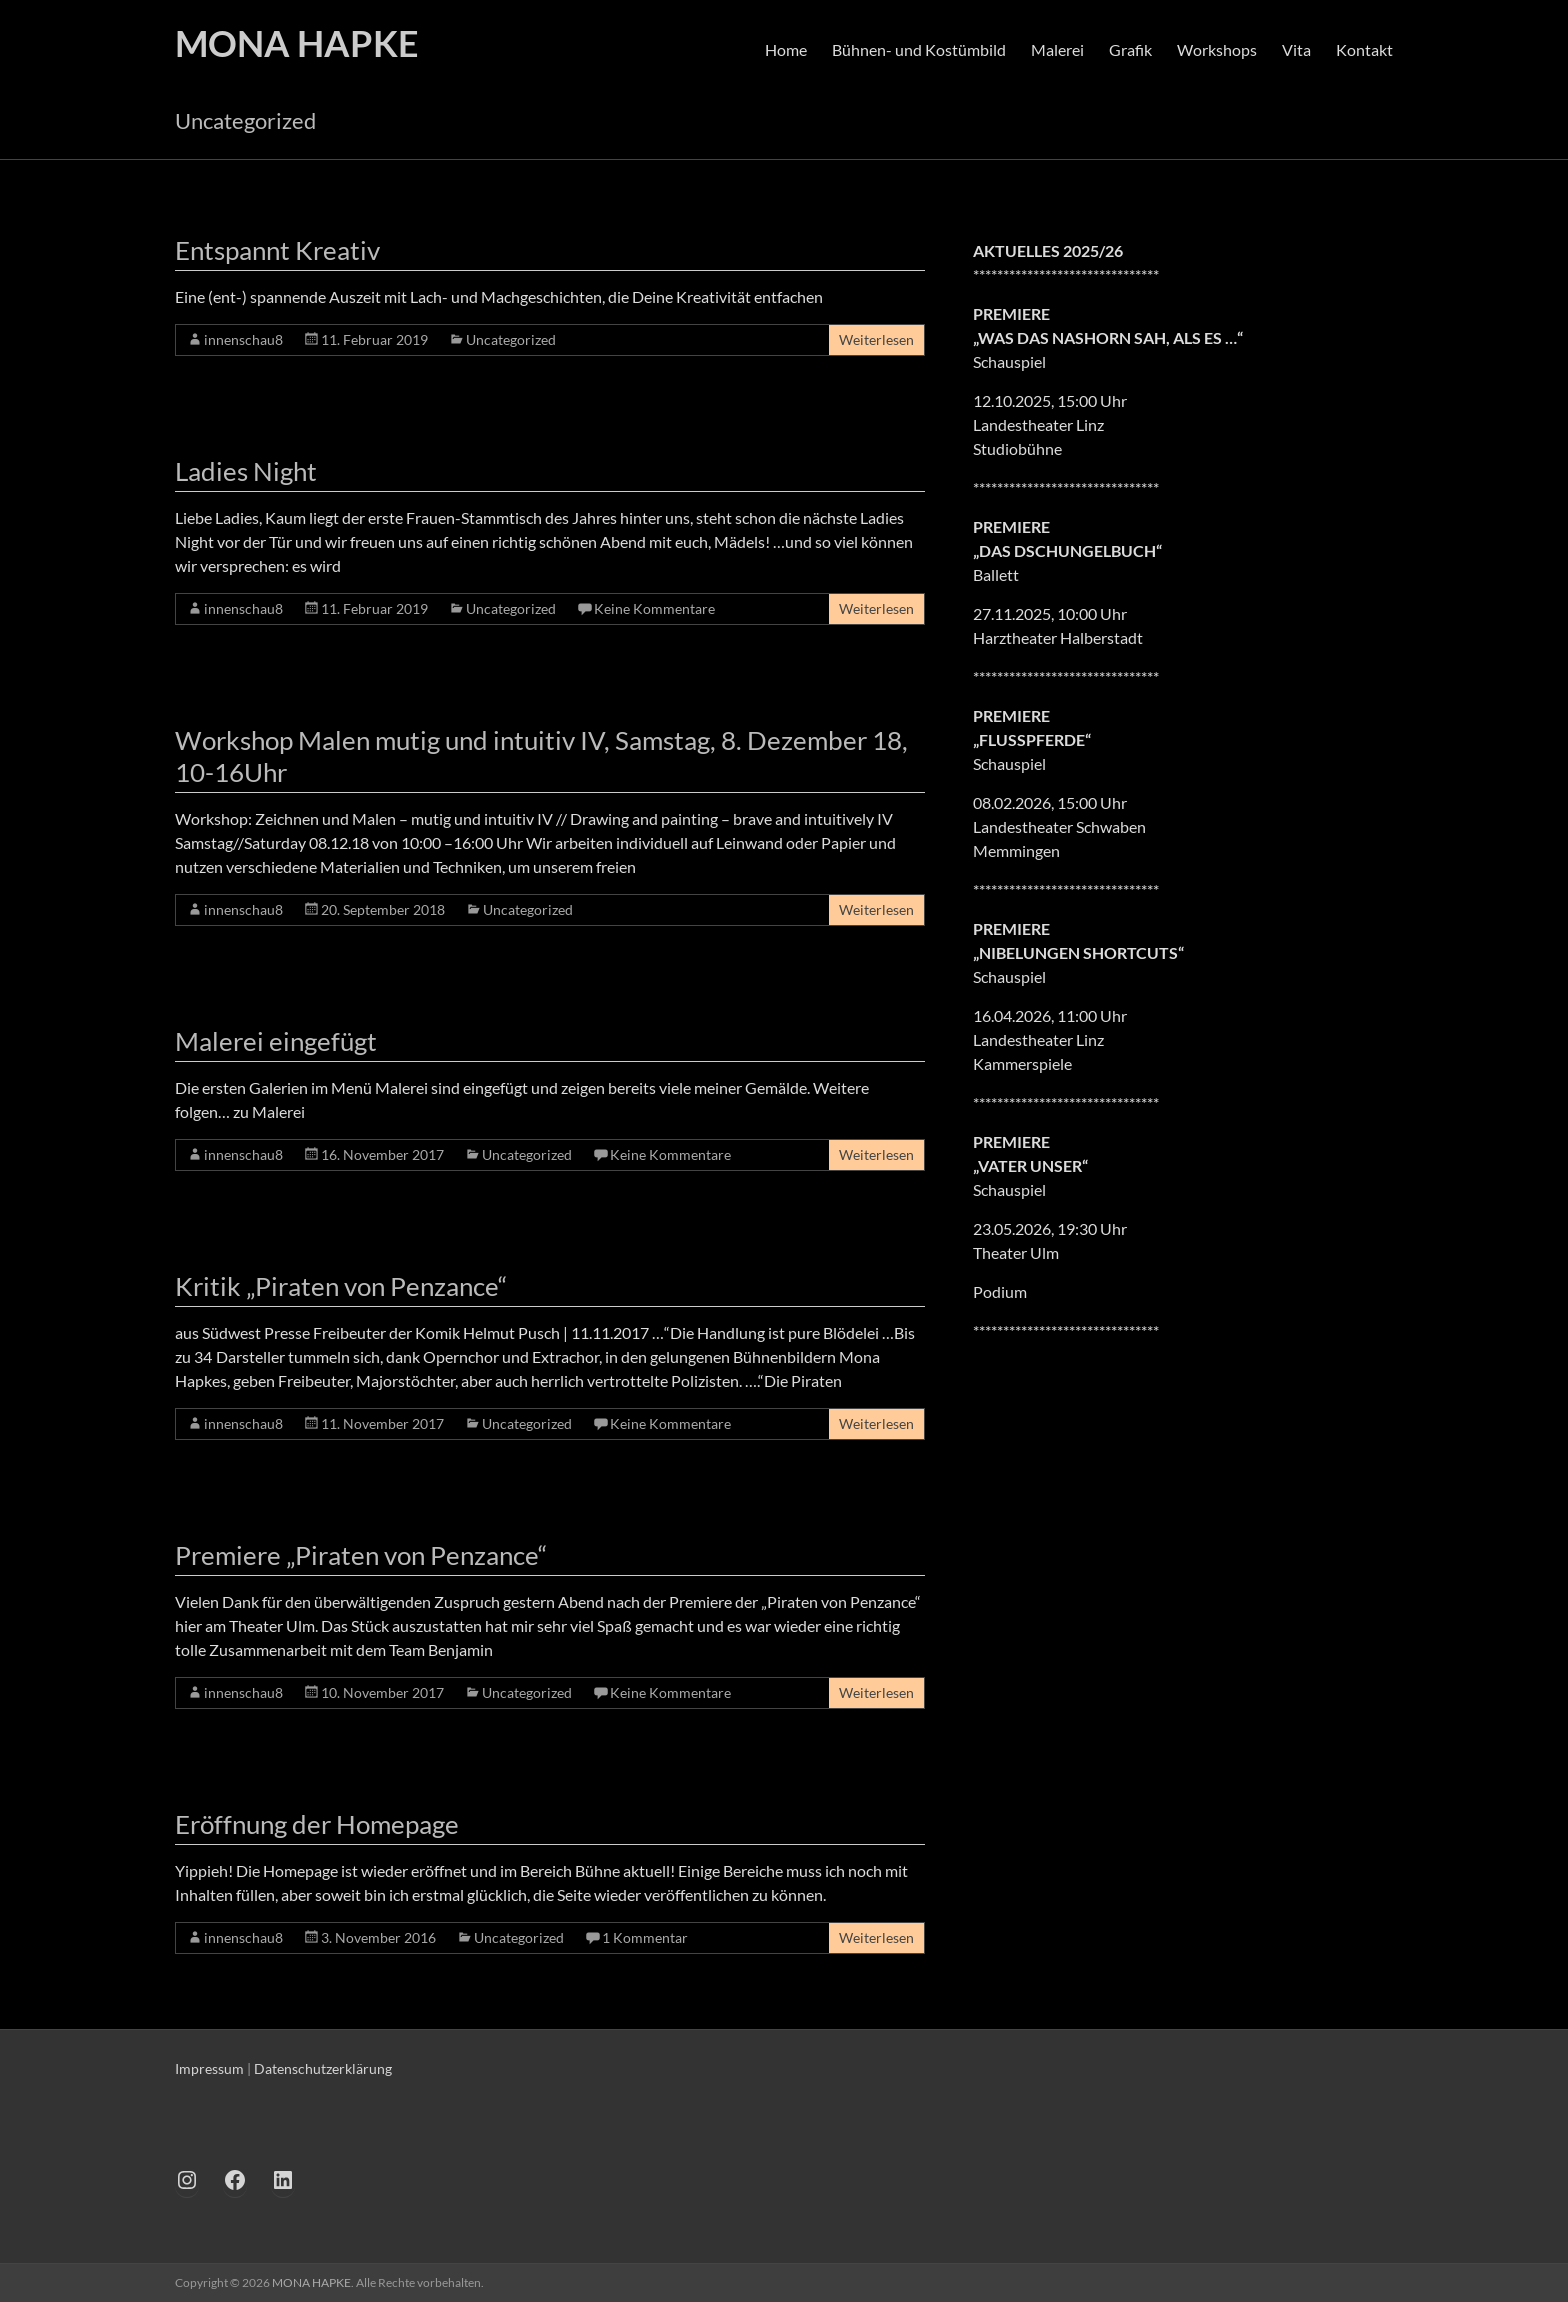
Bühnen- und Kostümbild (919, 49)
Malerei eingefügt (276, 1041)
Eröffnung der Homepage (317, 1824)
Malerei (1057, 49)
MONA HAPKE (297, 43)
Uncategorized (511, 339)
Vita (1296, 49)
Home (786, 49)
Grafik (1130, 49)
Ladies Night (246, 471)
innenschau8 (243, 339)
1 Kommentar (645, 1937)
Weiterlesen (876, 339)
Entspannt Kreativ (277, 250)
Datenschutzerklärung (323, 2068)
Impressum (209, 2068)
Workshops (1217, 49)
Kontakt (1364, 49)
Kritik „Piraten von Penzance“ (341, 1286)
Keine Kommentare (654, 608)
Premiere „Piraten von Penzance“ (361, 1555)
